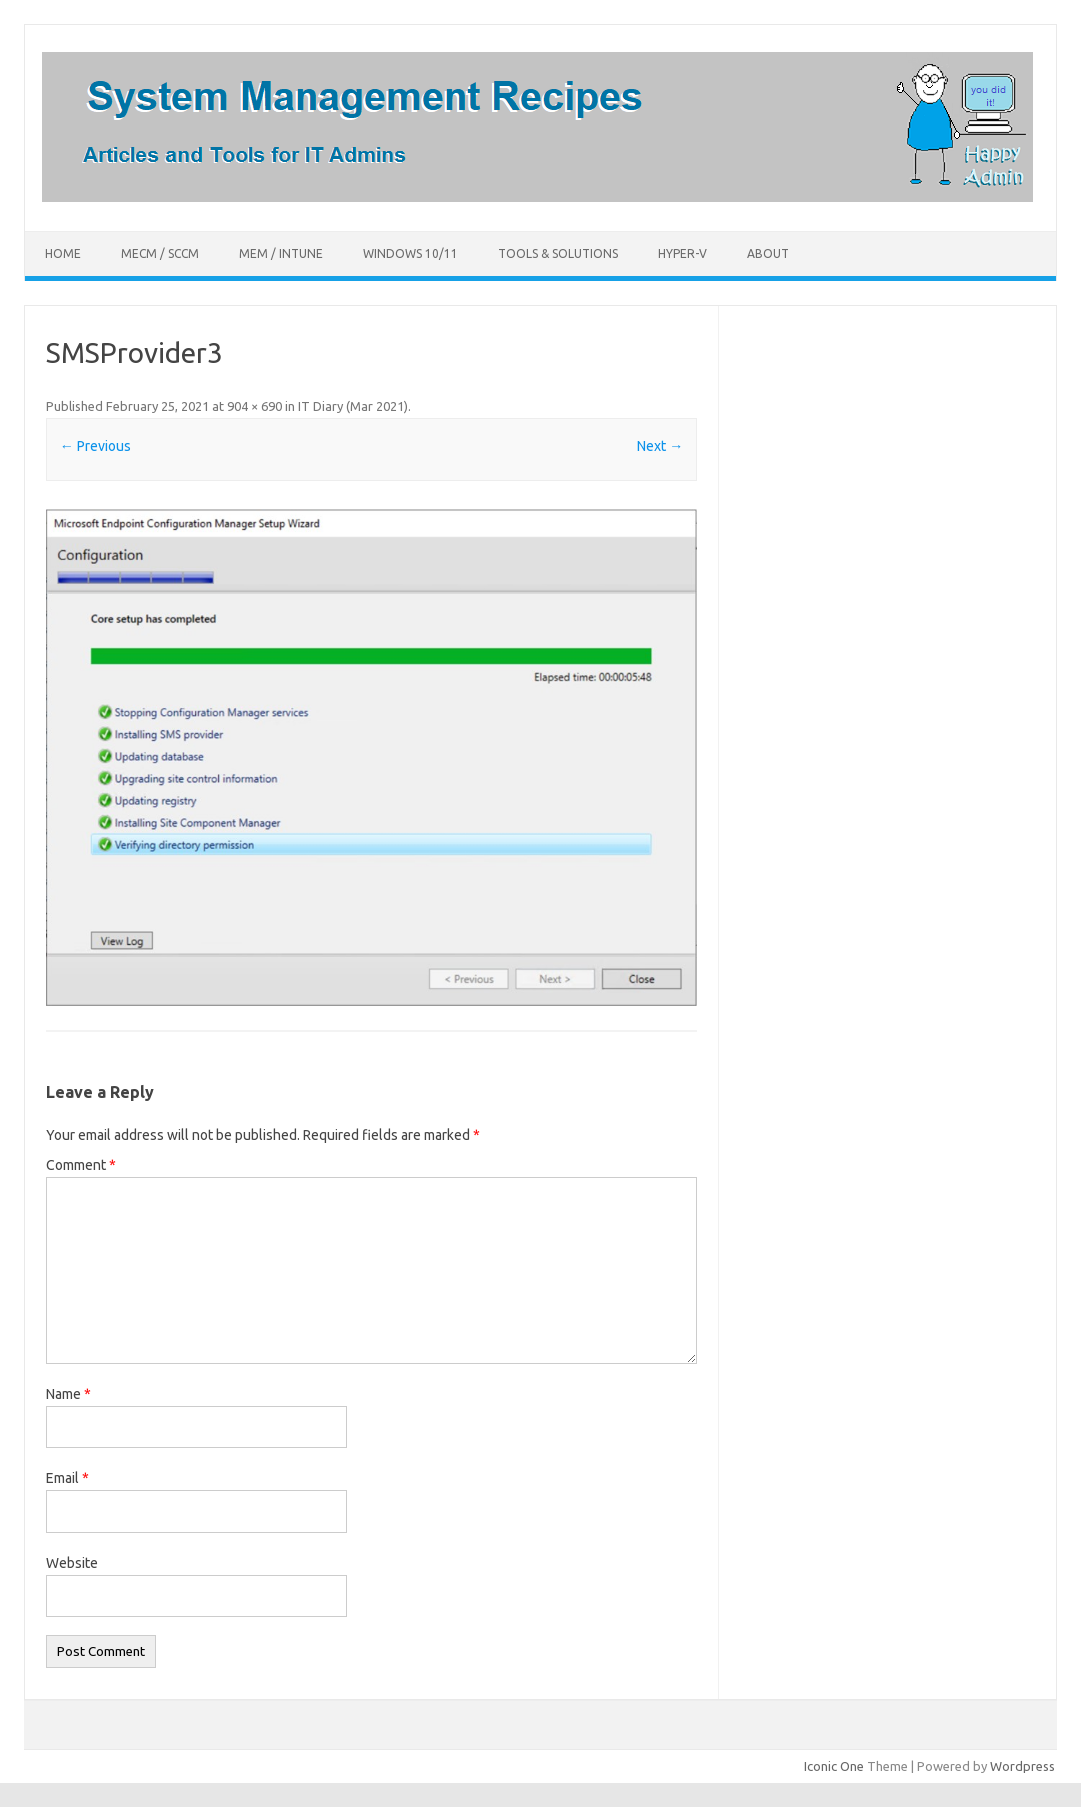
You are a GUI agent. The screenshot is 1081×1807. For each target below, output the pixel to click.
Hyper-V (682, 253)
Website (72, 1563)
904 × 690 (254, 406)
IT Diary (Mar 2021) (353, 406)
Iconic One (834, 1766)
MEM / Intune (281, 253)
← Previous (95, 446)
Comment (81, 1165)
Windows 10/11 (410, 253)
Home (63, 253)
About (768, 253)
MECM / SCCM (160, 253)
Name (68, 1394)
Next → (660, 446)
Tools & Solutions (558, 253)
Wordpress (1022, 1766)
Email (67, 1478)
